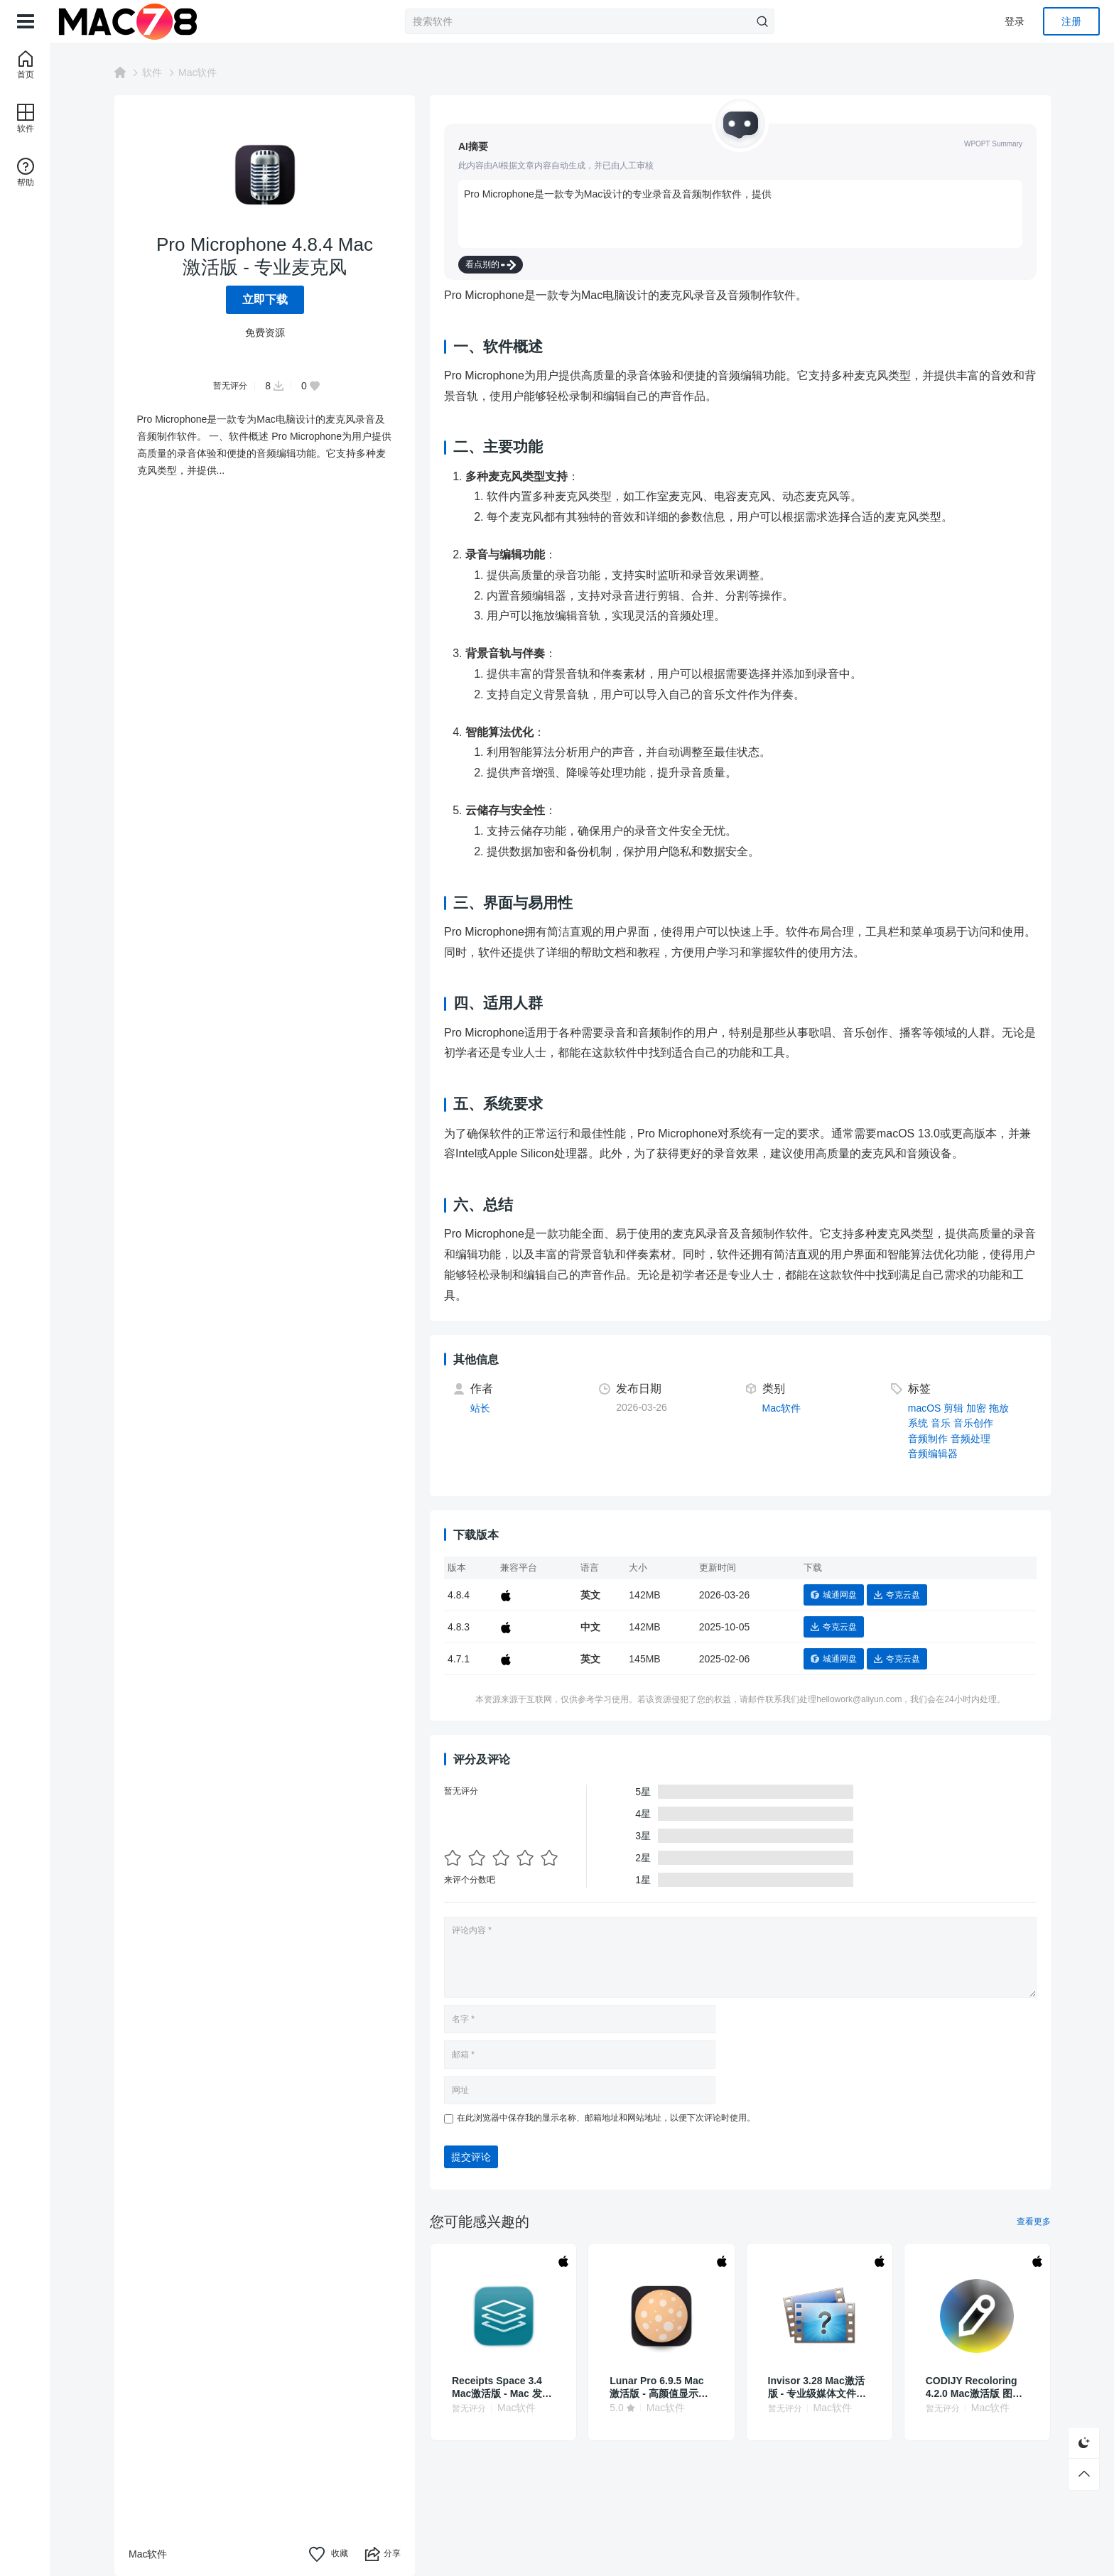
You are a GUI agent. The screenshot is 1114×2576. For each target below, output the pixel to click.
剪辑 (953, 1408)
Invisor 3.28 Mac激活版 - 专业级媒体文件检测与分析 (817, 2387)
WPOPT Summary (993, 144)
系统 (918, 1423)
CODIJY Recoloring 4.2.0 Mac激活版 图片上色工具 (974, 2387)
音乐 (941, 1423)
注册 (1071, 21)
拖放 (999, 1408)
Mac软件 (197, 72)
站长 (480, 1408)
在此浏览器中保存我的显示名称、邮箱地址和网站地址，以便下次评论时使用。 (606, 2118)
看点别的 (490, 264)
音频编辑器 (933, 1453)
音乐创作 (973, 1423)
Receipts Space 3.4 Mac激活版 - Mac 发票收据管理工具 (502, 2387)
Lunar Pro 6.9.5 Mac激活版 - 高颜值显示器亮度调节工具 (659, 2387)
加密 (976, 1408)
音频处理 (970, 1438)
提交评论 (471, 2157)
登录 (1014, 21)
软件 (152, 72)
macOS (924, 1408)
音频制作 (928, 1438)
